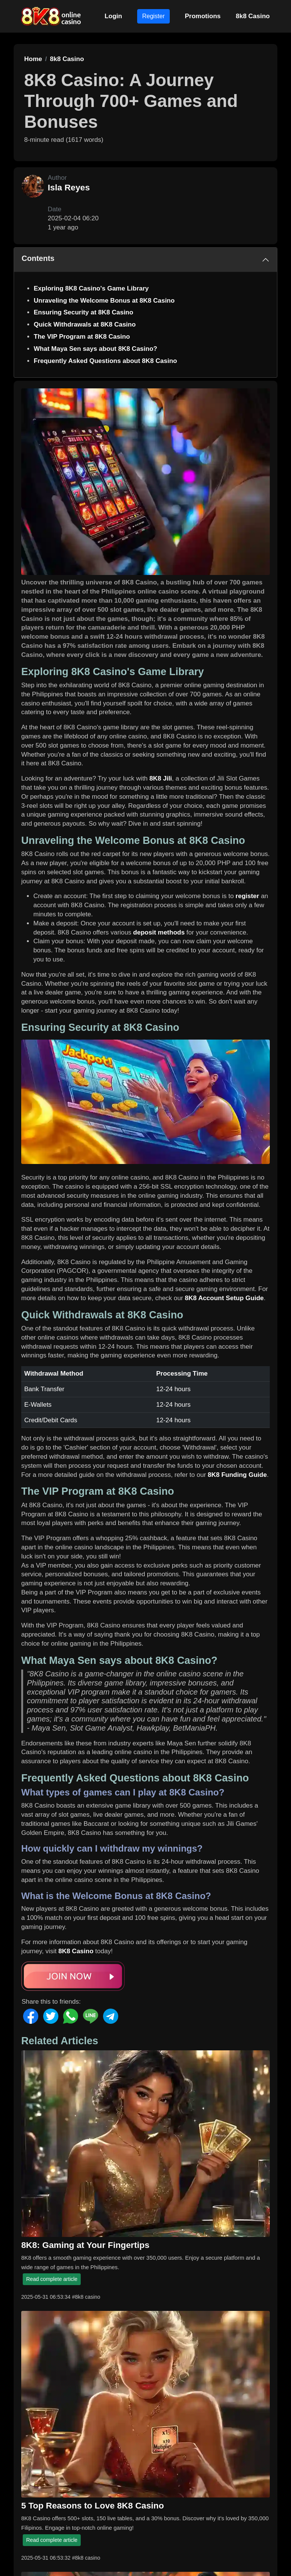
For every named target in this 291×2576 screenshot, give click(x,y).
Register (153, 16)
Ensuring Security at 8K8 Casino (83, 312)
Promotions (203, 16)
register (247, 896)
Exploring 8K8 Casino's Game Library (91, 288)
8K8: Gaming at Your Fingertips (85, 2245)
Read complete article (51, 2279)
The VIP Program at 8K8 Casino (82, 336)
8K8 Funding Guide (237, 1474)
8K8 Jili (160, 778)
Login (113, 16)
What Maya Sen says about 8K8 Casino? (95, 348)
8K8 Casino (76, 1951)
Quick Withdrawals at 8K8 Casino (85, 324)
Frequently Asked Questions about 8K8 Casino (105, 360)
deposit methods (159, 932)
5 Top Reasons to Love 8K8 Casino (92, 2505)
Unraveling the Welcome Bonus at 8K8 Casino (104, 300)
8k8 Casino (253, 16)
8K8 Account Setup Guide (224, 1298)
